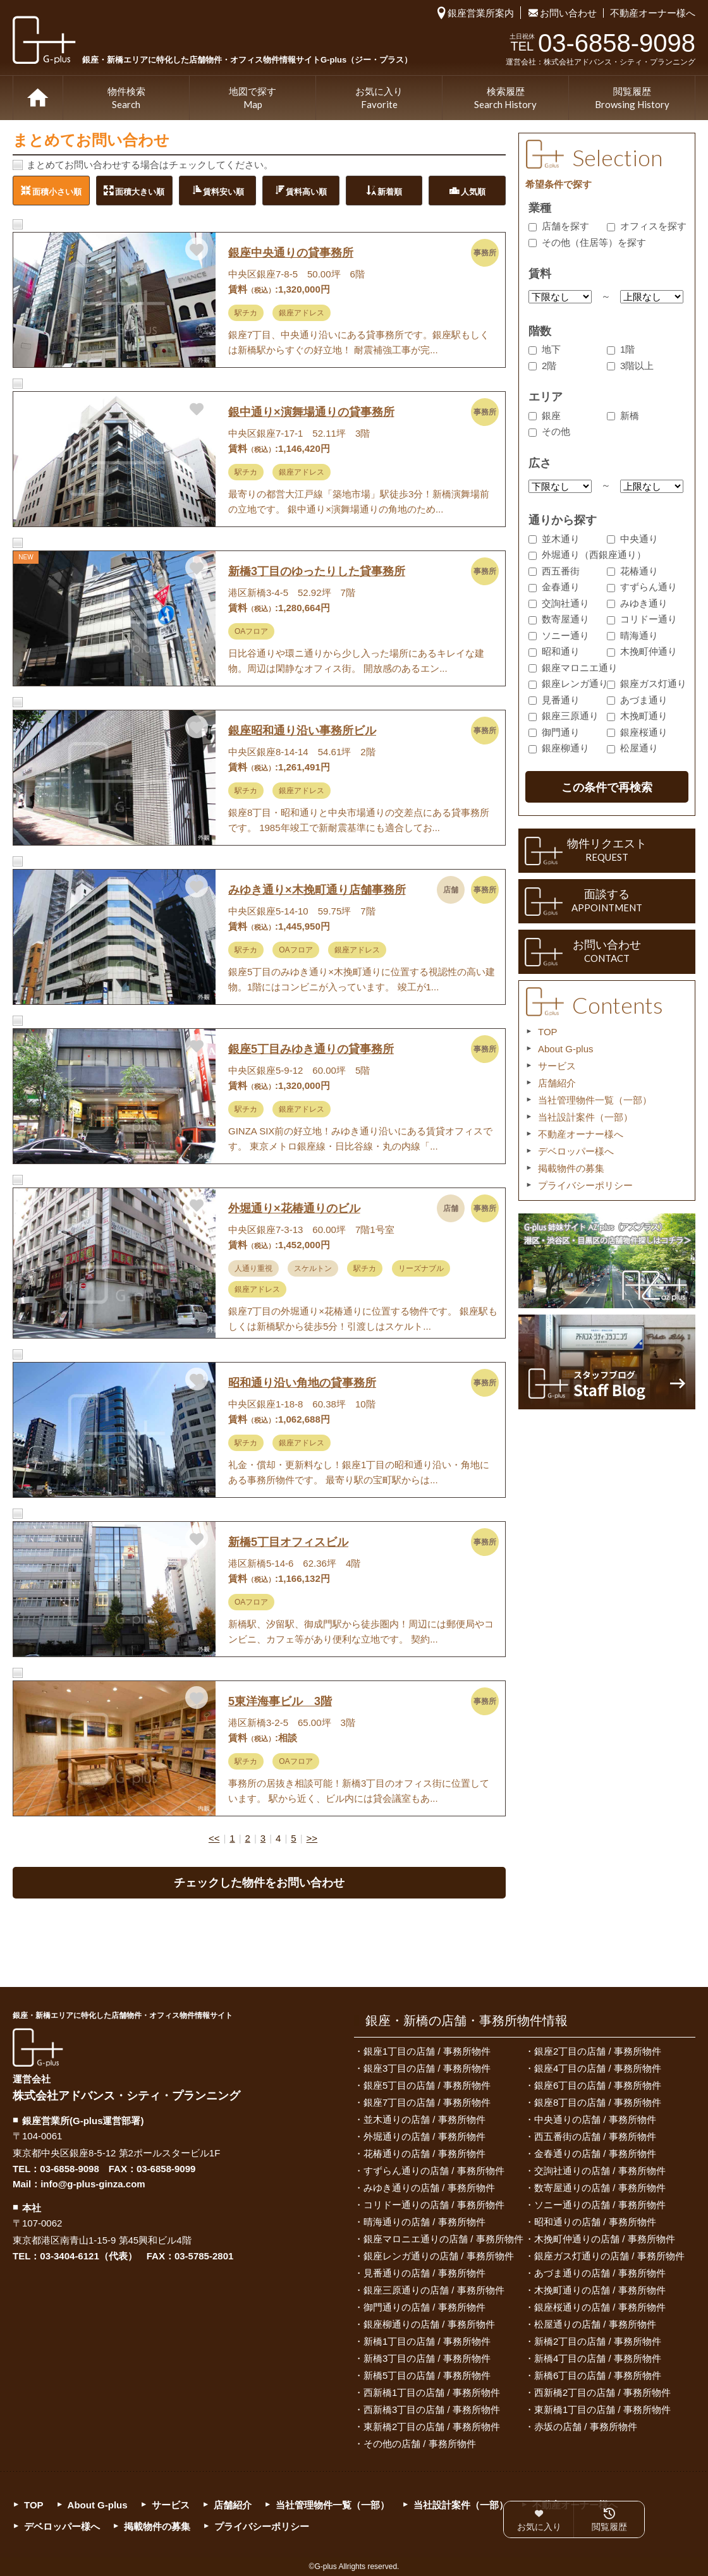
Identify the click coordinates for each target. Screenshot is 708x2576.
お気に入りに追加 (196, 249)
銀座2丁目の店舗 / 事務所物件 (597, 2051)
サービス (557, 1065)
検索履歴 (505, 98)
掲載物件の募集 (571, 1168)
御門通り (554, 732)
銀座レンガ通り (568, 683)
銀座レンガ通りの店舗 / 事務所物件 (438, 2256)
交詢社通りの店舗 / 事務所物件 (600, 2170)
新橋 (623, 415)
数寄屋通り (558, 619)
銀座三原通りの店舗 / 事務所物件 (433, 2290)
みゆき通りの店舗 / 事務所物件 (429, 2187)
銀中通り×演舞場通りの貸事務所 (311, 412)
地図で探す (252, 98)
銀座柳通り (558, 748)
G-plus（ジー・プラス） (38, 2047)
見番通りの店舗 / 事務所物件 (424, 2273)
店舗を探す (558, 226)
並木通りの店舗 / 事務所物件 (424, 2119)
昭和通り (554, 651)
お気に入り (379, 98)
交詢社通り (558, 603)
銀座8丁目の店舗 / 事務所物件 (597, 2102)
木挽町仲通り (642, 651)
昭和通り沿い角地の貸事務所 (302, 1382)
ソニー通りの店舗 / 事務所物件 (600, 2204)
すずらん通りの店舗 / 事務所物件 (433, 2170)
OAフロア (251, 631)
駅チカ (246, 312)
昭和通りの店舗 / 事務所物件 (595, 2221)
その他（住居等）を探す (587, 242)
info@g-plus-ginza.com (92, 2183)
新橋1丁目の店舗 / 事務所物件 (427, 2341)
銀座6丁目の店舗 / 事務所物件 (597, 2085)
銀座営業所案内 (481, 13)
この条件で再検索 (606, 787)
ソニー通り (558, 635)
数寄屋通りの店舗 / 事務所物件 (600, 2187)
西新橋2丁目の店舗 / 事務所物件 (602, 2392)
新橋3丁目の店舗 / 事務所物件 (427, 2358)
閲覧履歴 (632, 98)
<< (214, 1838)
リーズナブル (421, 1268)
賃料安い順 (223, 191)
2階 (542, 365)
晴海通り (632, 635)
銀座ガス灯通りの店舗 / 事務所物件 (609, 2256)
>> (312, 1838)
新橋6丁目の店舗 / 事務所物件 (597, 2375)
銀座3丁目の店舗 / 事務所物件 (427, 2068)
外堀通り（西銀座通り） (587, 554)
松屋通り (632, 748)
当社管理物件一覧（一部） (595, 1100)
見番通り (554, 700)
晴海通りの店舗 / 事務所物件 (424, 2221)
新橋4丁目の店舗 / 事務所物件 (597, 2358)
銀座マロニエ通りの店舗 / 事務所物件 (443, 2238)
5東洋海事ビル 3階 (280, 1701)
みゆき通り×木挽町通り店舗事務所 (317, 890)
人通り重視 (253, 1268)
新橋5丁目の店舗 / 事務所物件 (427, 2375)
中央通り (632, 538)
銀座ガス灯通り (647, 683)
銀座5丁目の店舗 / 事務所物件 (427, 2085)
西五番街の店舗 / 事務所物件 (595, 2136)
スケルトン (313, 1268)
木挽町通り (637, 715)
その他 (549, 431)
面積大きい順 (139, 191)
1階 (621, 349)
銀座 (544, 415)
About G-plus (566, 1048)
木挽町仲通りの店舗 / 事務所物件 (604, 2238)
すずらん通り (642, 586)
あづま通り (637, 700)
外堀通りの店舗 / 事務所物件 (424, 2136)
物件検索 (126, 98)
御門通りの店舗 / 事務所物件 (424, 2307)
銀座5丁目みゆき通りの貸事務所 (311, 1049)
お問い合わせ (568, 13)
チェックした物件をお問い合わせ (259, 1882)
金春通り (554, 586)
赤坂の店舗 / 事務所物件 (585, 2426)
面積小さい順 (57, 191)
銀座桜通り (637, 732)
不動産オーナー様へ (652, 13)
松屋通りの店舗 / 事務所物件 (595, 2324)
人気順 (473, 191)
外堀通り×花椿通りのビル (294, 1208)
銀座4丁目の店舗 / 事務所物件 (597, 2068)
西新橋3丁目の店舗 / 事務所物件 (431, 2409)
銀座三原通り (563, 715)
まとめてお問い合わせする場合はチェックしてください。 (150, 164)
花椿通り (632, 571)
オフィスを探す (647, 226)
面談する (606, 901)
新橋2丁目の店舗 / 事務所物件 (597, 2341)
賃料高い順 (306, 191)
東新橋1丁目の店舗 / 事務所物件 (602, 2409)
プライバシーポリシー (585, 1185)
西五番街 (554, 571)
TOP (38, 98)
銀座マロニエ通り (573, 667)
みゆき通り (637, 603)
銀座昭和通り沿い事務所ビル (302, 730)
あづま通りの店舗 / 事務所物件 (600, 2273)
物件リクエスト (606, 850)
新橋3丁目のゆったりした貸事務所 (316, 571)
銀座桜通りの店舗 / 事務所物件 (600, 2307)
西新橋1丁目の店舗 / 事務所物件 (431, 2392)
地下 (544, 349)
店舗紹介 (557, 1083)
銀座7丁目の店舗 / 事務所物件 (427, 2102)
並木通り (554, 538)
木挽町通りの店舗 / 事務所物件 (600, 2290)
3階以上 (630, 365)
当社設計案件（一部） (585, 1117)
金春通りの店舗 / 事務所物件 (595, 2153)
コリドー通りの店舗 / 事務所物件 (433, 2204)
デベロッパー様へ (576, 1151)
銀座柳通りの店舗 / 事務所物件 (429, 2324)
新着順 (389, 191)
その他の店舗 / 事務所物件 (419, 2443)
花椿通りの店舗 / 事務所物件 (424, 2153)
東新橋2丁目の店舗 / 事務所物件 (431, 2426)
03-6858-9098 (69, 2168)
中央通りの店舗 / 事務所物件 (595, 2119)
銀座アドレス (301, 312)
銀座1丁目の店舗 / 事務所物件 (427, 2051)
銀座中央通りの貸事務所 (290, 252)
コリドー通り (642, 619)
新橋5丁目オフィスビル (288, 1542)
